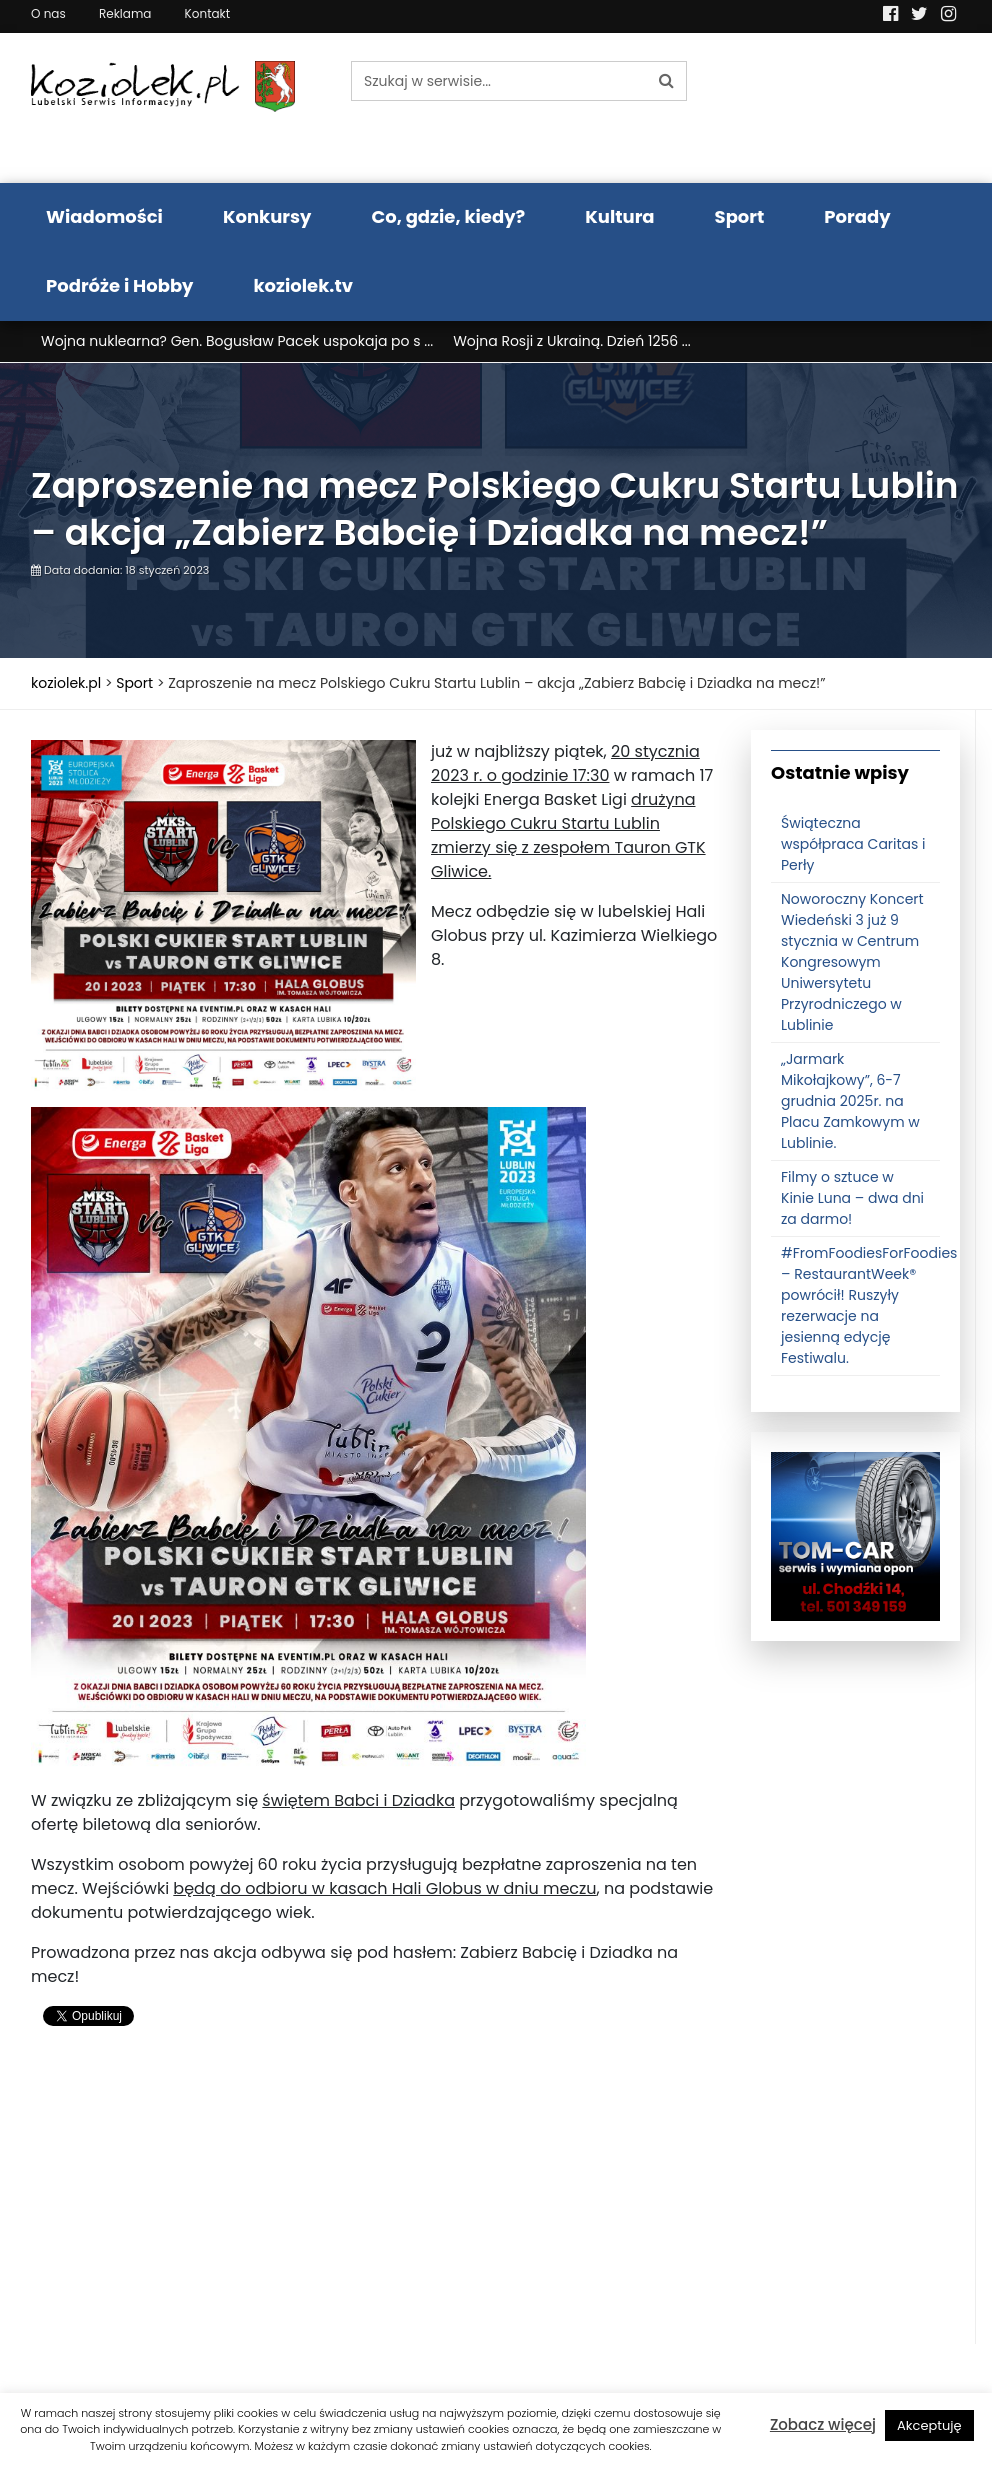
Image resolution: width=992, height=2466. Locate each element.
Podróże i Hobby (120, 285)
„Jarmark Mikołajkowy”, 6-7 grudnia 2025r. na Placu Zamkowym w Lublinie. (850, 1101)
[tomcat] (855, 1535)
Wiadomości (104, 216)
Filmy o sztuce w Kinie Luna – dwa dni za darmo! (852, 1198)
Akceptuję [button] (929, 2425)
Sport (740, 216)
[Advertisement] (376, 2204)
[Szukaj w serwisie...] (499, 81)
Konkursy (267, 216)
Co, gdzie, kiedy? (448, 216)
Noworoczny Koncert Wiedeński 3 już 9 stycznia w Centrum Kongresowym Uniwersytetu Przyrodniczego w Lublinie (852, 962)
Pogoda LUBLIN (856, 108)
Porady (857, 216)
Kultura (619, 216)
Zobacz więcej (823, 2424)
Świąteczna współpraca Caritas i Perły (853, 844)
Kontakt (208, 13)
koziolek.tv (303, 285)
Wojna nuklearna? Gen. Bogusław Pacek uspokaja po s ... (237, 341)
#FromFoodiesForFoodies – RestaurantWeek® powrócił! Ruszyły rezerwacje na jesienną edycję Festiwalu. (869, 1305)
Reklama (125, 13)
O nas (48, 13)
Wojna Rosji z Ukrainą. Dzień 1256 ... (572, 341)
